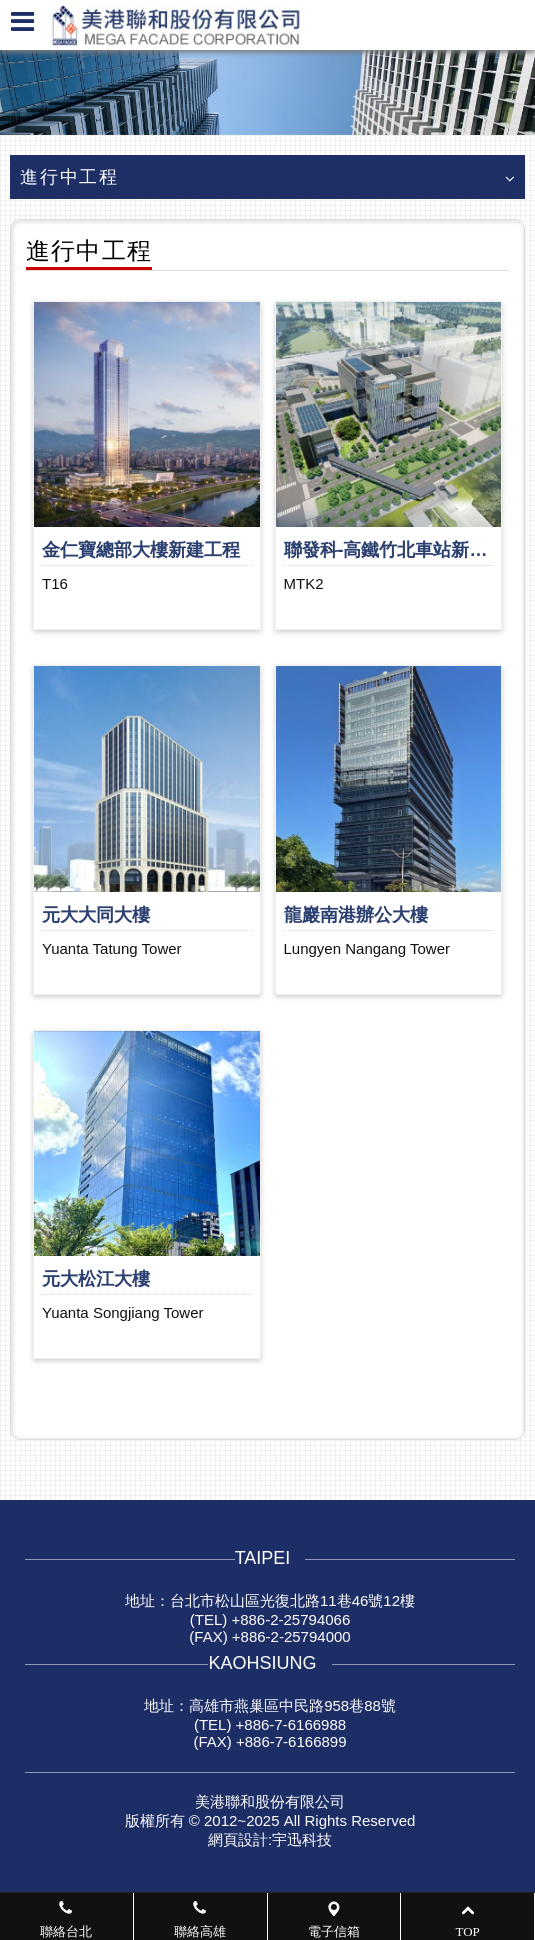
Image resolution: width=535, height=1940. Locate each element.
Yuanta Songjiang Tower (123, 1312)
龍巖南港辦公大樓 (356, 915)
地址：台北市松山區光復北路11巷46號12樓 (270, 1600)
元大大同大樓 (96, 915)
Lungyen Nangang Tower (367, 948)
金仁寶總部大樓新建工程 (141, 550)
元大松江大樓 (96, 1279)
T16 (55, 583)
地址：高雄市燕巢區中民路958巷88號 (270, 1705)
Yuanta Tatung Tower (112, 948)
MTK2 (304, 583)
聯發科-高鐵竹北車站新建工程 (404, 550)
